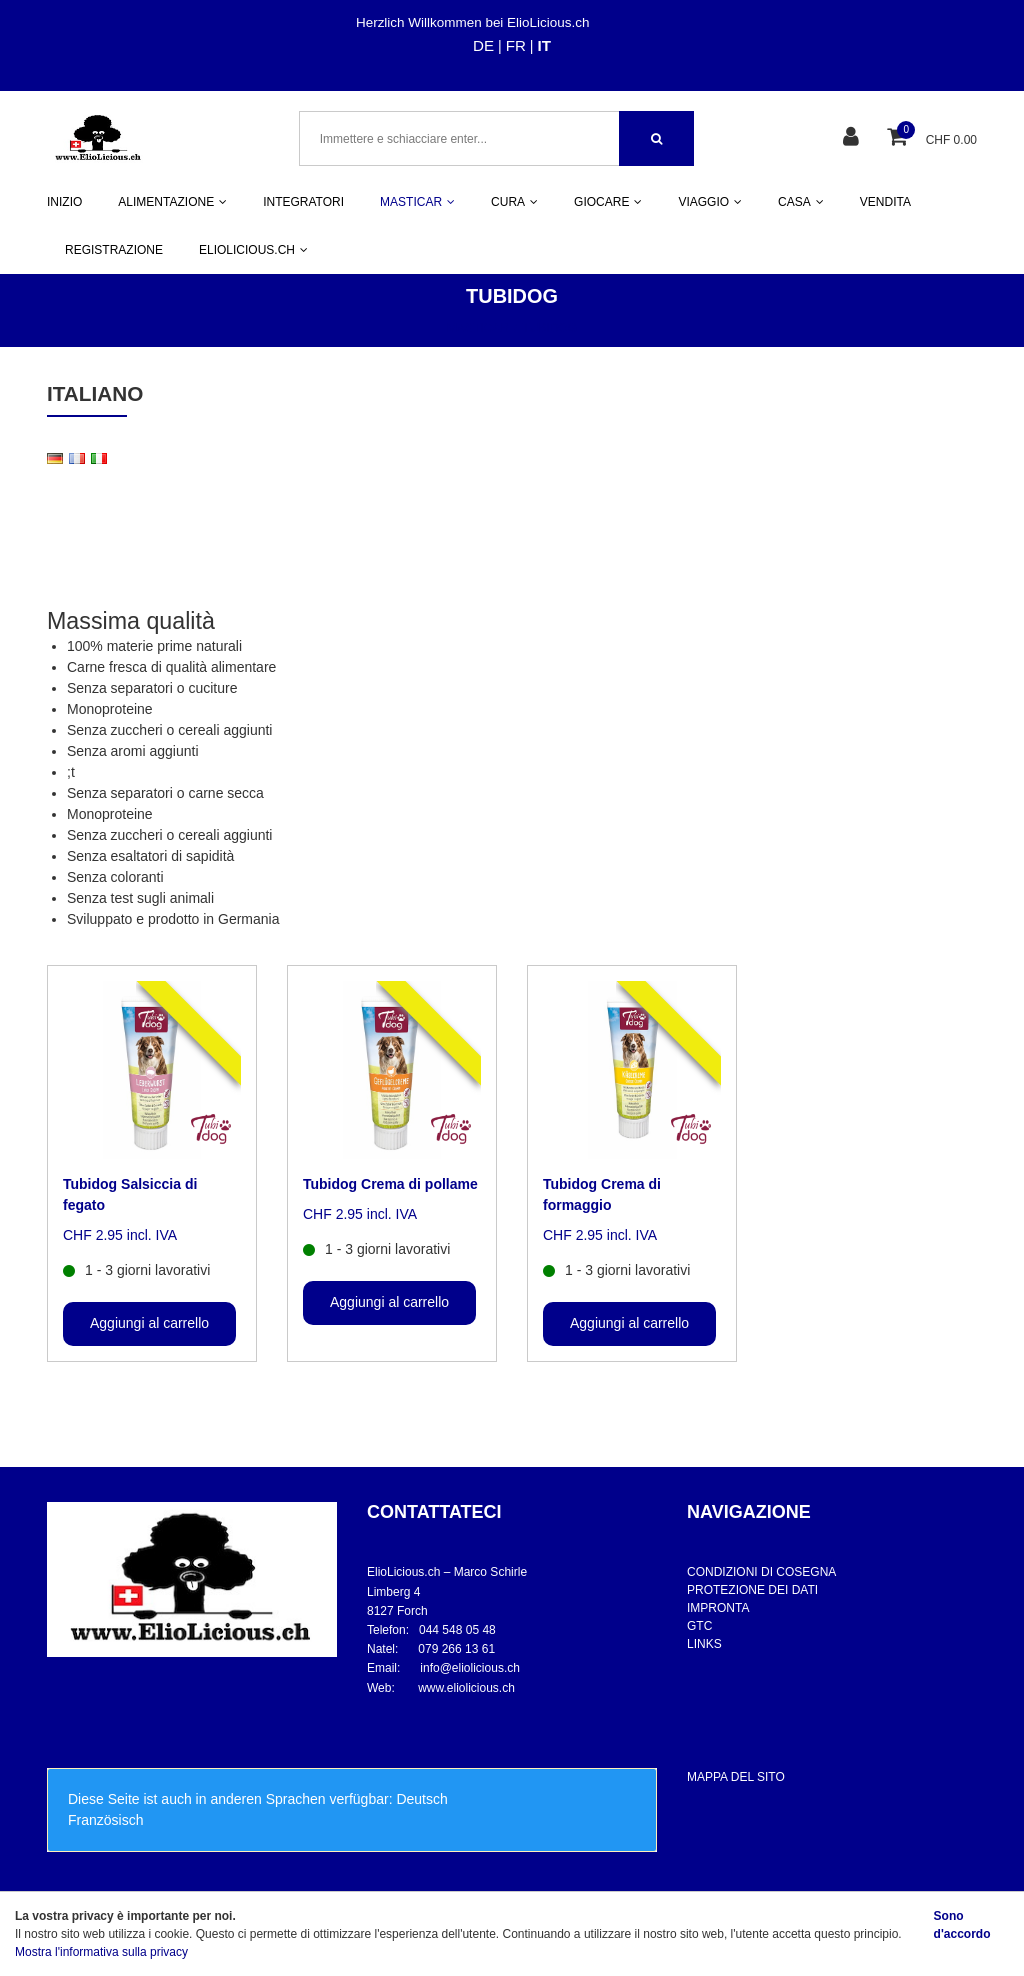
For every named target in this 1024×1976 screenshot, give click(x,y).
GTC (699, 1626)
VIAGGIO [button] (710, 202)
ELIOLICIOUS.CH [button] (253, 250)
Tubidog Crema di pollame (390, 1184)
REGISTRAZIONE (114, 250)
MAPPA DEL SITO (736, 1777)
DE (483, 45)
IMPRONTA (718, 1608)
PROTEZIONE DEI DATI (752, 1590)
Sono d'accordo (962, 1925)
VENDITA (885, 202)
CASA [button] (801, 202)
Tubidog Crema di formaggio (602, 1194)
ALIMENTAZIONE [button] (172, 202)
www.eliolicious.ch (466, 1688)
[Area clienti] (853, 138)
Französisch (105, 1820)
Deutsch (421, 1799)
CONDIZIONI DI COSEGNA (761, 1572)
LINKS (704, 1644)
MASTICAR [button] (417, 202)
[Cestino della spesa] (899, 138)
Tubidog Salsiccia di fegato (130, 1194)
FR (516, 45)
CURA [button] (514, 202)
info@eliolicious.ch (470, 1668)
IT (544, 45)
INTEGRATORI (303, 202)
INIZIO (64, 202)
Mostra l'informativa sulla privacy (101, 1952)
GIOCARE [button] (608, 202)
